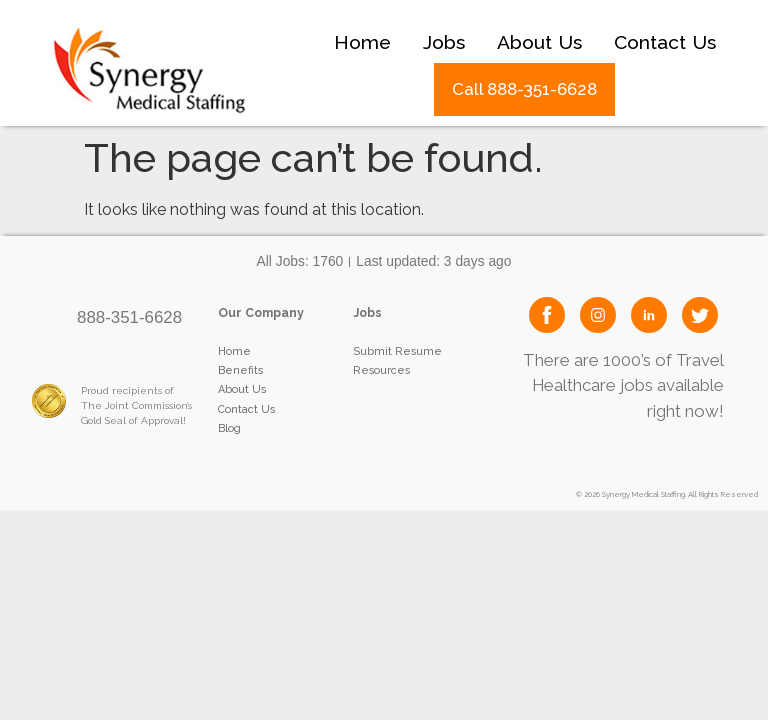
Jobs (444, 42)
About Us (539, 42)
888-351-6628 (129, 317)
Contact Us (665, 42)
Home (362, 42)
